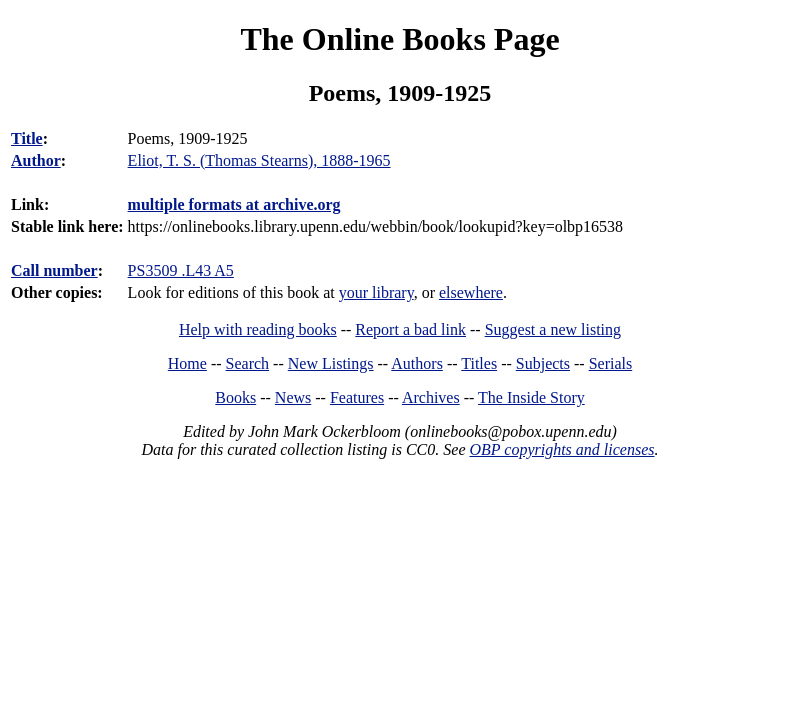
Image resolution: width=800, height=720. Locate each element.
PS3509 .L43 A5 (181, 270)
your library (376, 292)
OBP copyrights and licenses (561, 449)
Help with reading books (258, 329)
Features (357, 397)
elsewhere (471, 292)
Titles (479, 363)
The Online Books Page (399, 39)
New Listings (331, 363)
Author (36, 160)
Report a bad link (410, 329)
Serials (611, 363)
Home (187, 363)
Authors (417, 363)
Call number (54, 270)
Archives (431, 397)
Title (27, 138)
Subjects (543, 363)
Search (248, 363)
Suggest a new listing (553, 329)
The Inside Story (531, 397)
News (293, 397)
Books (235, 397)
